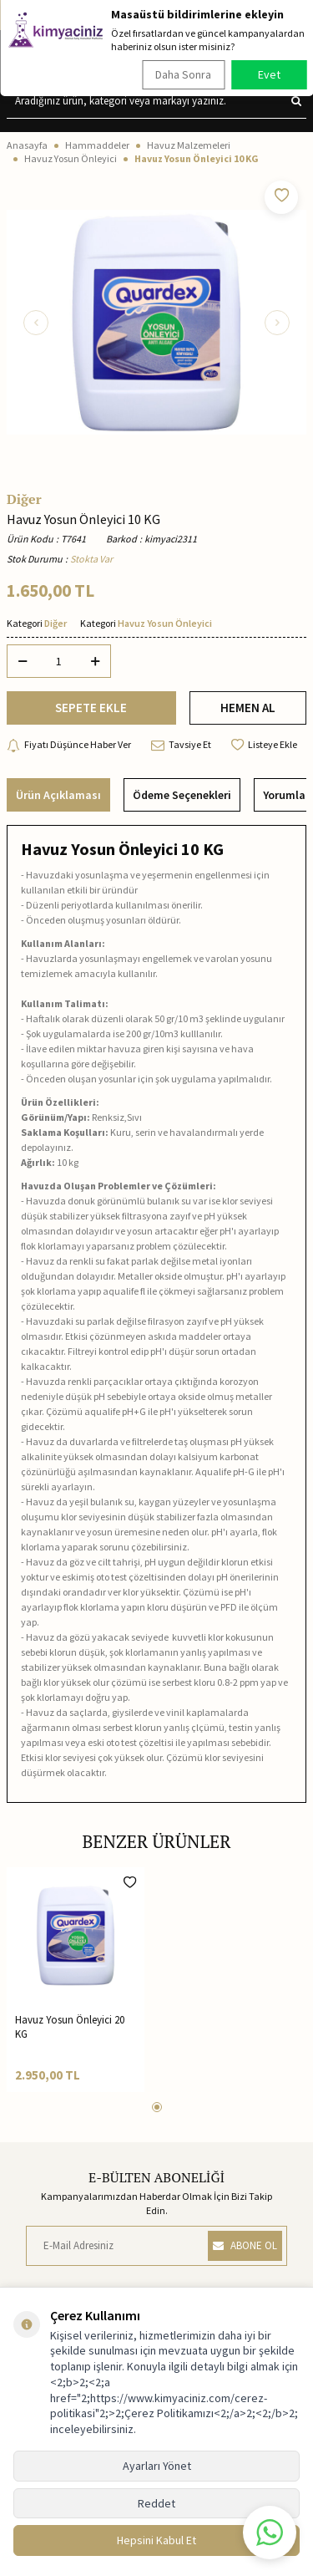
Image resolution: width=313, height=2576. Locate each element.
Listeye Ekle (264, 744)
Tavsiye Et (181, 744)
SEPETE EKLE (91, 707)
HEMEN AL (247, 707)
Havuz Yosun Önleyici (70, 158)
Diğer (24, 499)
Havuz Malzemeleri (188, 145)
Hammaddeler (97, 145)
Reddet (156, 2503)
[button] (35, 322)
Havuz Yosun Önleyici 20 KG (69, 2027)
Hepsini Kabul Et (156, 2540)
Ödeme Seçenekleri (182, 794)
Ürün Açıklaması (58, 794)
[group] (156, 322)
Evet (269, 74)
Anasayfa (27, 145)
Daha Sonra (183, 74)
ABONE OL (245, 2245)
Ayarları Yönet (157, 2465)
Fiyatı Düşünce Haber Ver (69, 744)
